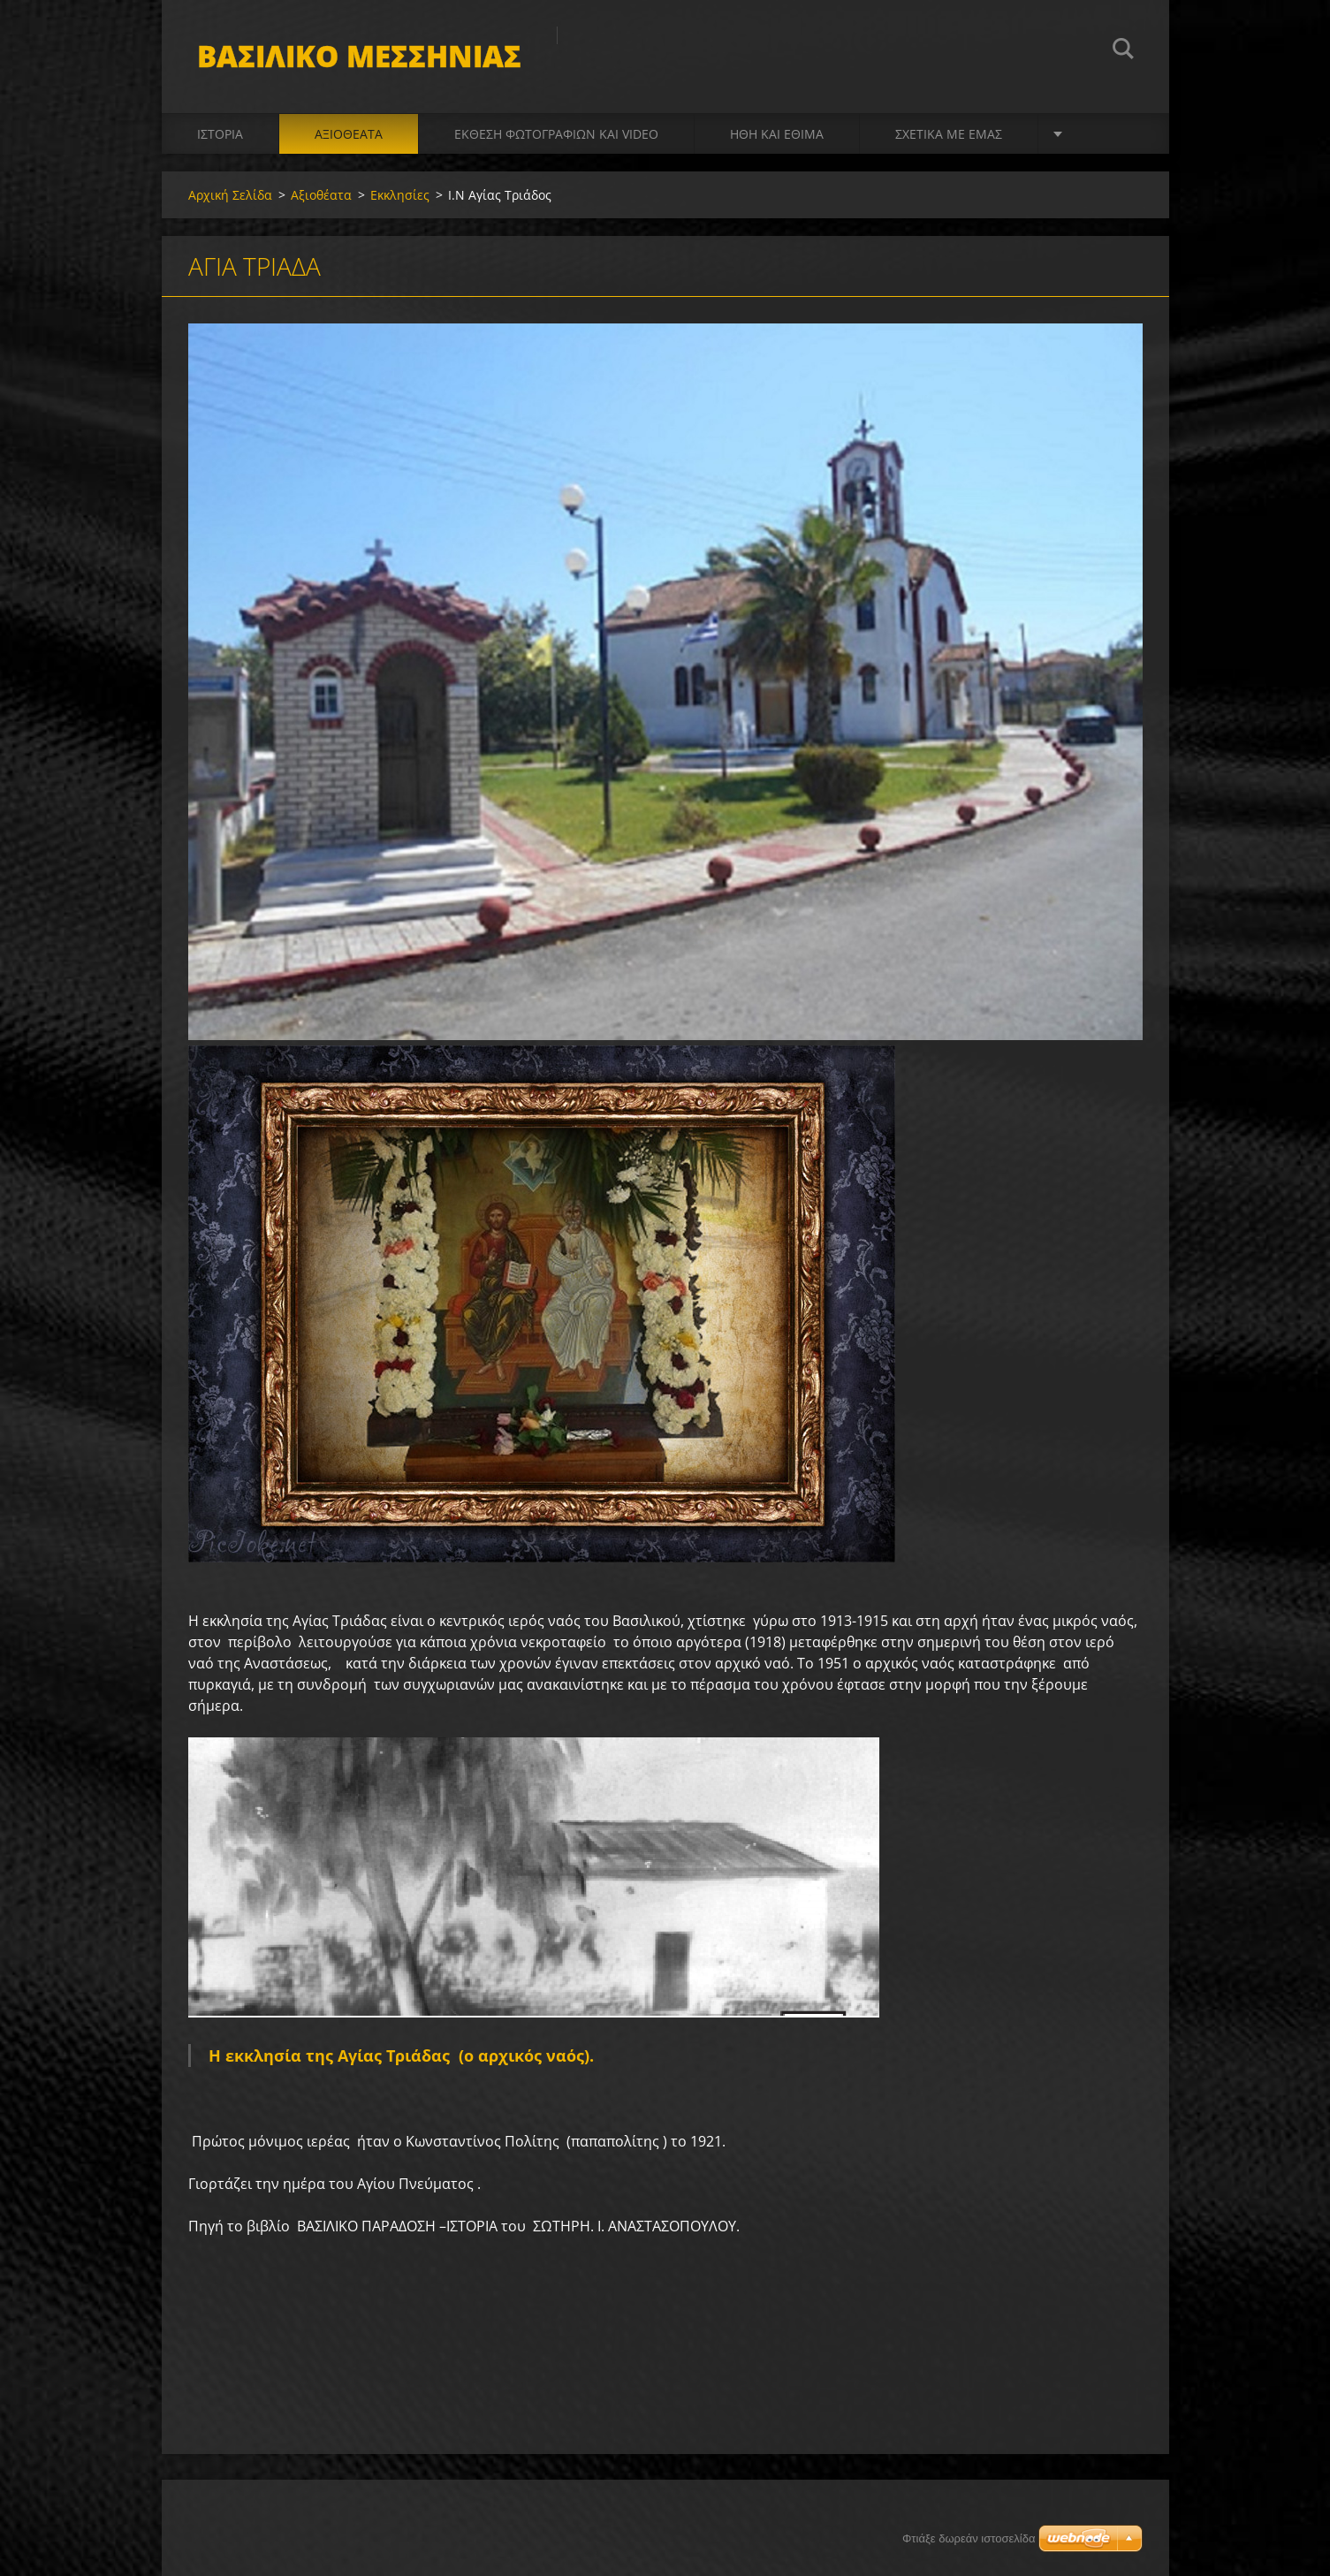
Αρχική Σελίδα (230, 194)
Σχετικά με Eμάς (948, 133)
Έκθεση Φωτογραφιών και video (556, 133)
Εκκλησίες (399, 194)
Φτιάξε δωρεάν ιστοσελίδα (968, 2538)
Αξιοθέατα (349, 133)
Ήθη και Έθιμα (777, 133)
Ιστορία (220, 133)
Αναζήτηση (1123, 51)
